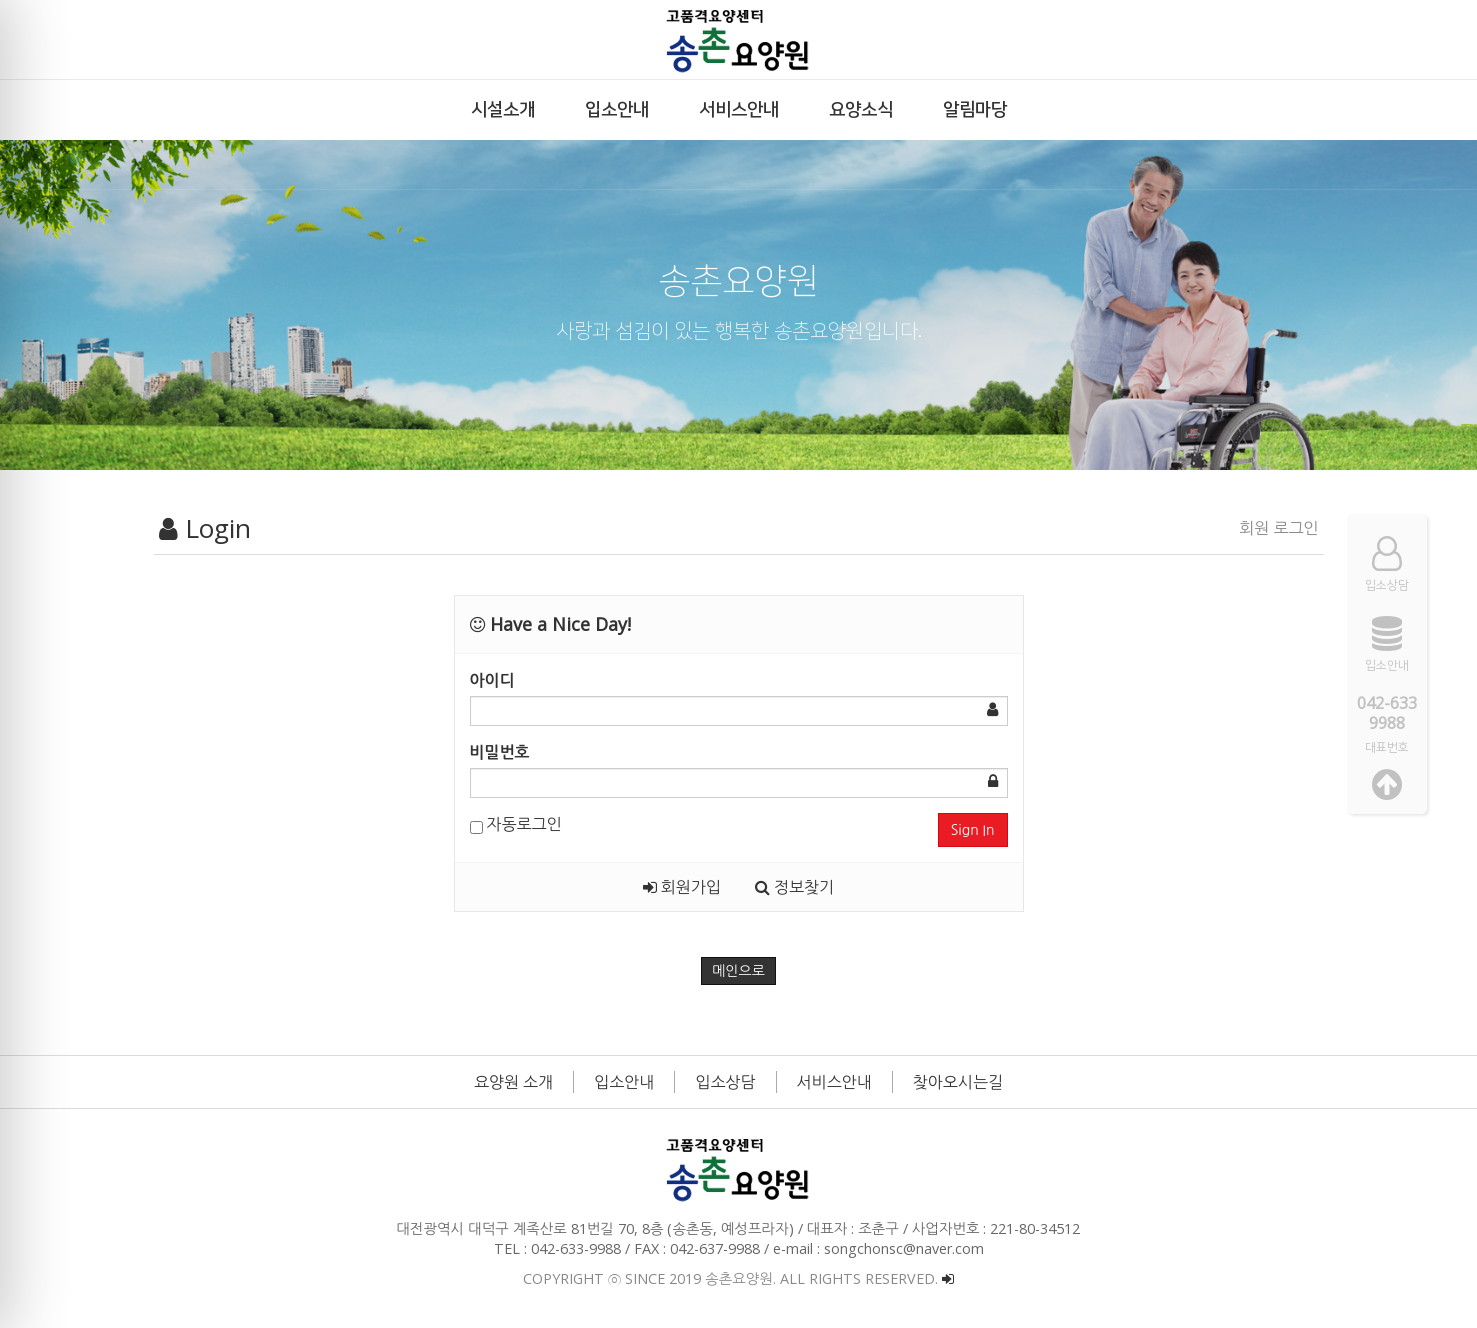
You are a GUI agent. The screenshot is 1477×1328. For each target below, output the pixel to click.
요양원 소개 (513, 1082)
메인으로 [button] (738, 971)
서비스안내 (834, 1082)
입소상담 (725, 1082)
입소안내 (624, 1082)
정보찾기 (794, 887)
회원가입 (682, 887)
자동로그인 (516, 824)
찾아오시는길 (958, 1082)
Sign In (973, 830)
